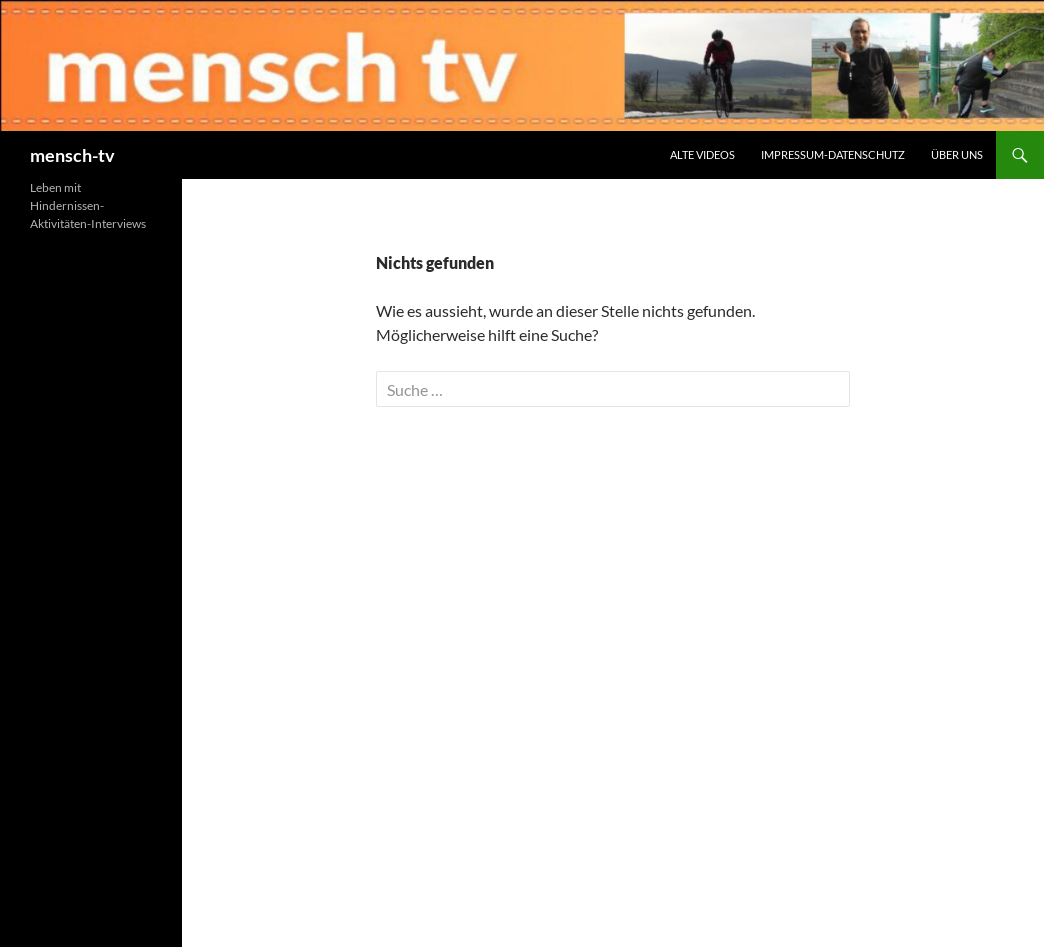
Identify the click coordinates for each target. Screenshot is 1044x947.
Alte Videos (702, 154)
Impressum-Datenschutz (833, 154)
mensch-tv (72, 155)
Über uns (957, 154)
